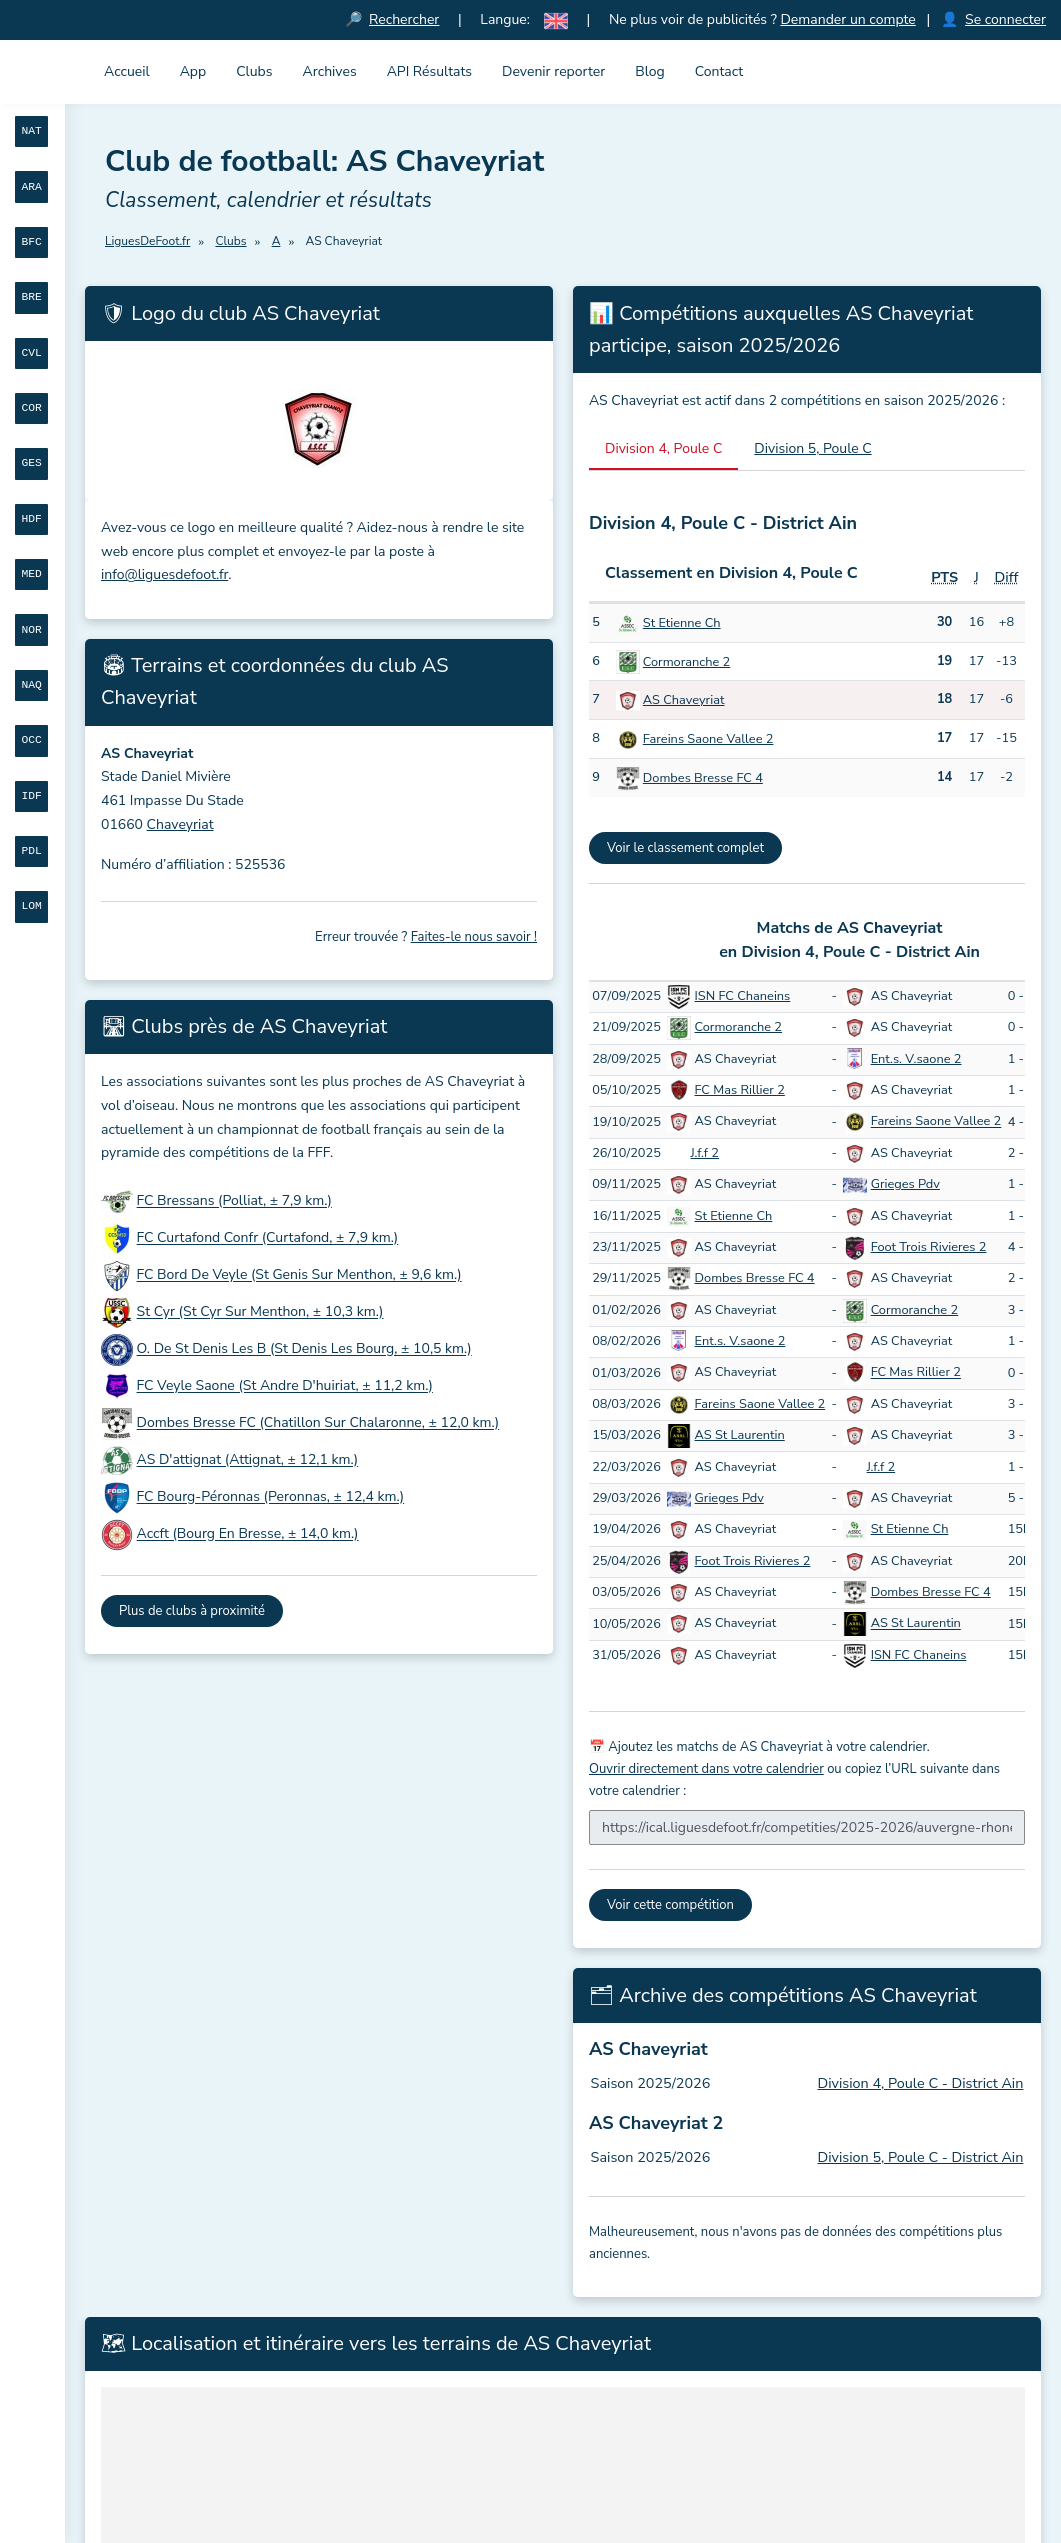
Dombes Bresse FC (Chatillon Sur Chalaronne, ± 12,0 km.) (318, 1423)
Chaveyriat (180, 824)
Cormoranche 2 (686, 662)
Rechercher (404, 19)
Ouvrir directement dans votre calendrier (706, 1769)
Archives (330, 71)
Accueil (127, 71)
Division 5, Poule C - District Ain (920, 2157)
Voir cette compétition (670, 1905)
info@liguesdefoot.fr (164, 574)
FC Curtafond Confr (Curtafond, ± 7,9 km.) (268, 1238)
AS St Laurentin (740, 1435)
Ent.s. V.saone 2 (916, 1059)
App (193, 71)
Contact (719, 71)
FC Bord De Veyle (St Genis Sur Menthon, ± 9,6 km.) (299, 1275)
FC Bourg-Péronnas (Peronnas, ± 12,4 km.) (271, 1497)
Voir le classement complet (685, 848)
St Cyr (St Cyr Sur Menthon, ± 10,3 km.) (260, 1312)
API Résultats (429, 71)
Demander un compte (847, 19)
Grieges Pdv (905, 1184)
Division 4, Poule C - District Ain (920, 2083)
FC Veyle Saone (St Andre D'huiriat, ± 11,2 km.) (285, 1386)
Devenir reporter (553, 71)
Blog (650, 71)
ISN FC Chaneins (743, 996)
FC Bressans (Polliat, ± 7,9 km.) (234, 1201)
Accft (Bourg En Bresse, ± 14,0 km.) (248, 1534)
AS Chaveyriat (684, 700)
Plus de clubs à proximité (192, 1611)
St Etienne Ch (682, 623)
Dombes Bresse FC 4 (703, 778)
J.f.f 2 (705, 1153)
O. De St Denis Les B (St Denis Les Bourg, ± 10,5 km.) (304, 1349)
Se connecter (1005, 19)
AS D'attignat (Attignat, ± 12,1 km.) (248, 1460)
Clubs (254, 71)
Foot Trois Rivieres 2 (929, 1247)
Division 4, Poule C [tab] (663, 448)
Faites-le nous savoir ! (474, 937)
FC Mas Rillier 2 (740, 1090)
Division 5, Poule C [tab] (812, 448)
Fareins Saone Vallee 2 (708, 739)
